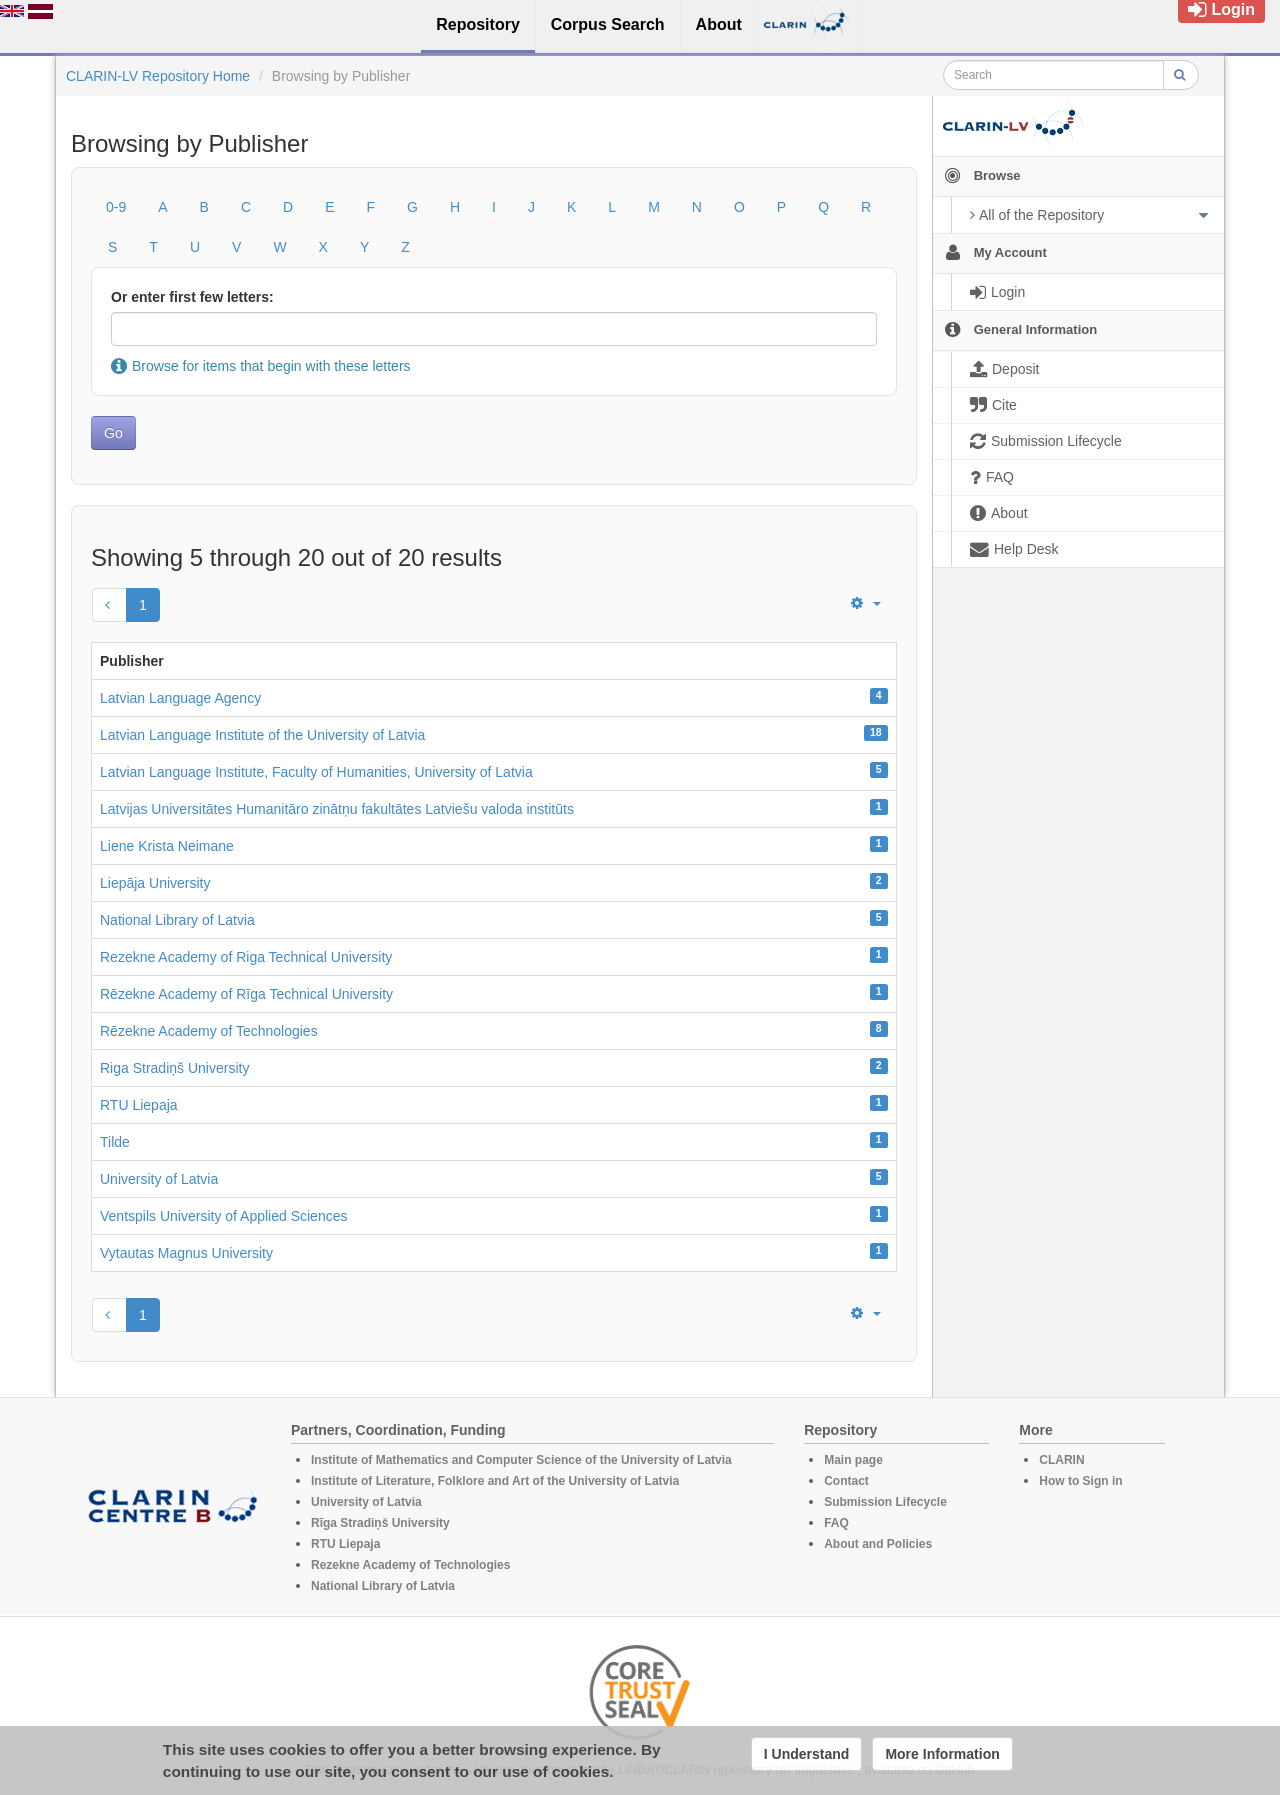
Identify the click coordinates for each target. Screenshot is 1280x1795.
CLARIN (1061, 1460)
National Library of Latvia (177, 920)
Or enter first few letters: (192, 297)
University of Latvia (159, 1179)
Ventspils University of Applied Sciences (223, 1216)
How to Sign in (1080, 1481)
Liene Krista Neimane (167, 846)
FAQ (836, 1523)
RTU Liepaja (139, 1105)
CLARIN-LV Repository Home (158, 76)
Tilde (115, 1142)
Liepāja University (155, 883)
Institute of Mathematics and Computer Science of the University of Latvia (521, 1460)
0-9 (116, 207)
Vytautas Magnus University (186, 1253)
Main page (853, 1460)
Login (1221, 9)
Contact (846, 1481)
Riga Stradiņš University (174, 1068)
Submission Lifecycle (885, 1502)
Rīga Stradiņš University (380, 1523)
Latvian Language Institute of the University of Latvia (262, 735)
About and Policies (878, 1544)
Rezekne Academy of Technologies (410, 1565)
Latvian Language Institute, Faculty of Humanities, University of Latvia (316, 772)
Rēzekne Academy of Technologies (209, 1031)
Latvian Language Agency (180, 698)
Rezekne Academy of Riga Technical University (246, 957)
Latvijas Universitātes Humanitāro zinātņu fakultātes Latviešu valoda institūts (337, 809)
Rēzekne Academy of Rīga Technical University (246, 994)
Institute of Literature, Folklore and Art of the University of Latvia (495, 1481)
